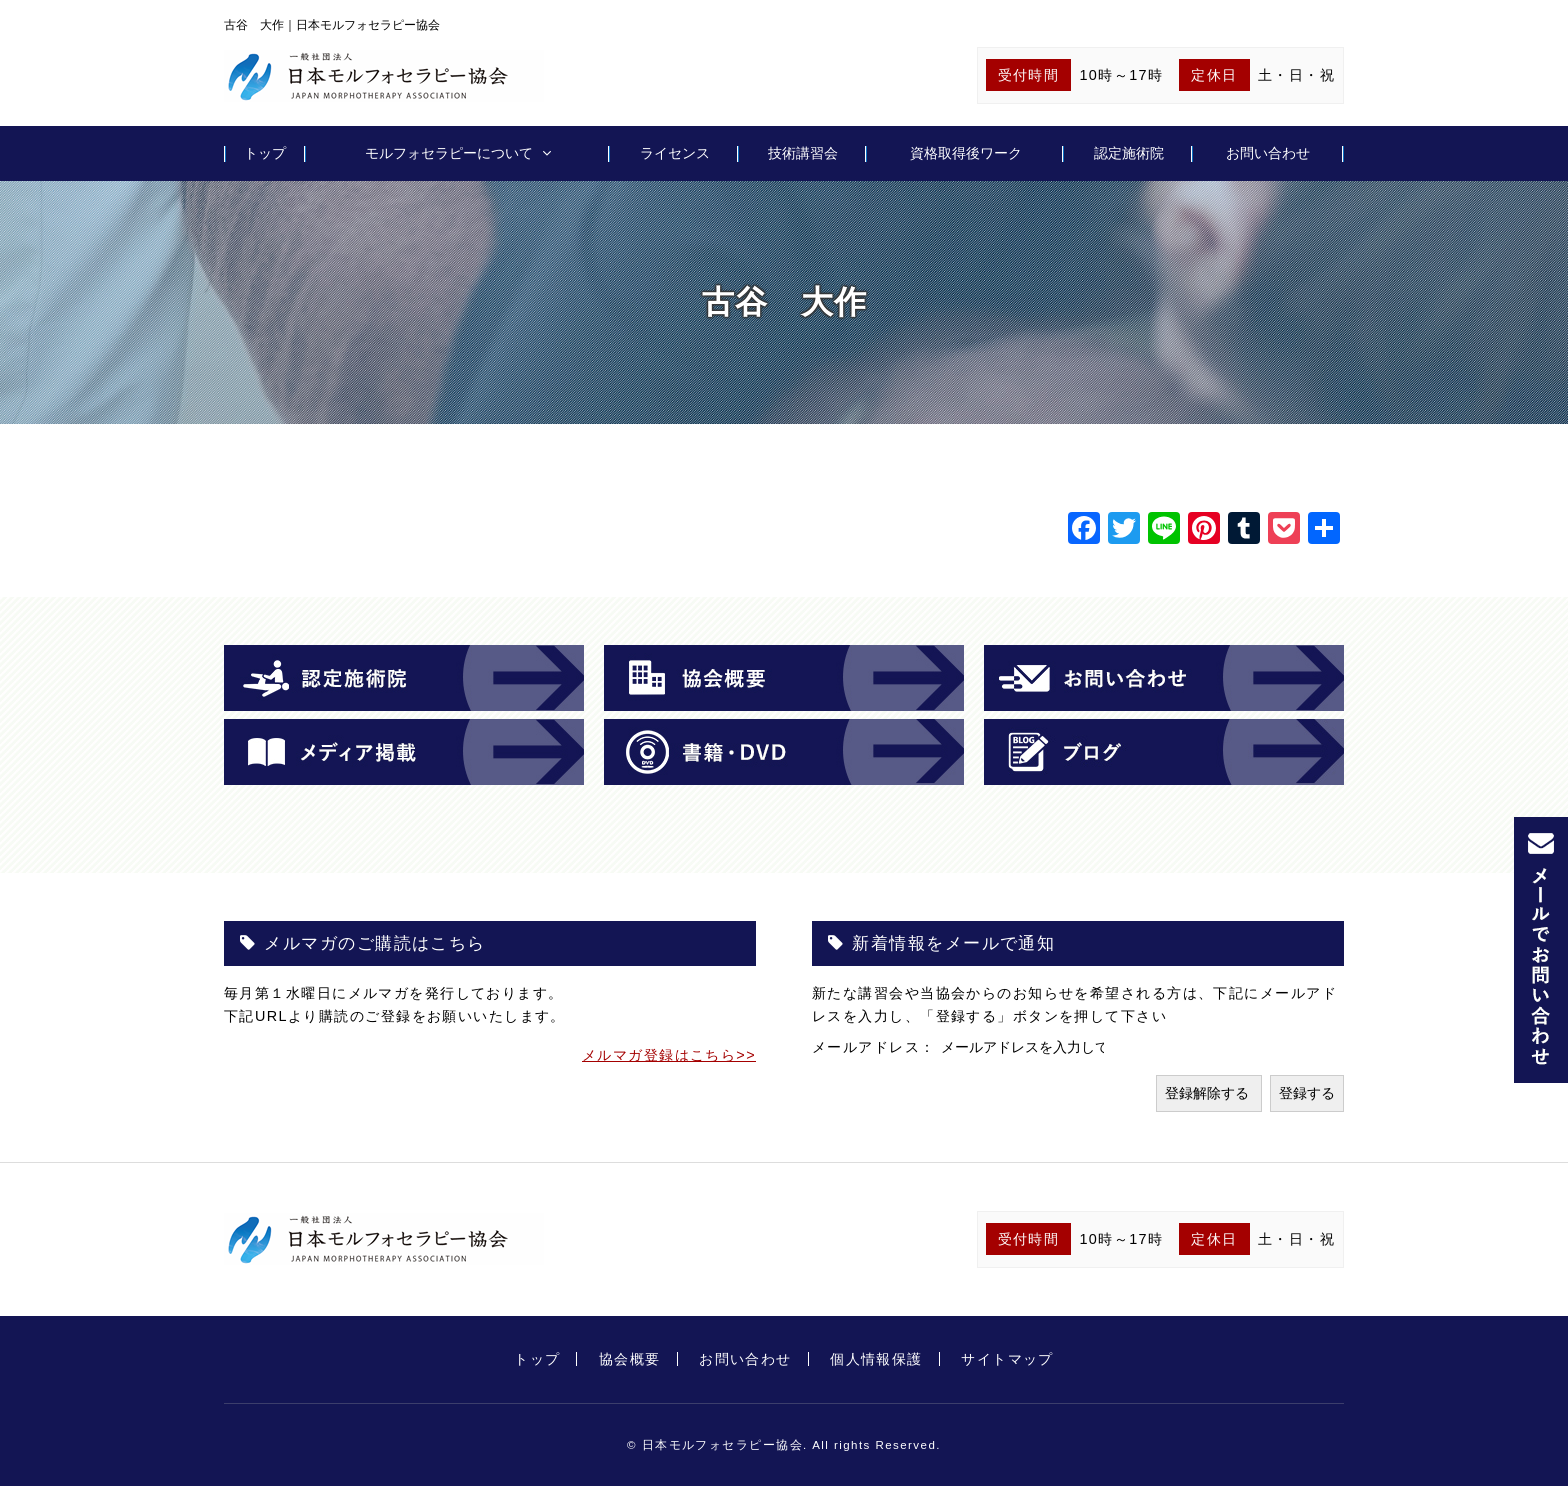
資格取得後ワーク (966, 153)
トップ (265, 153)
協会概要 (630, 1359)
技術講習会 (803, 153)
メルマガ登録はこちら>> (669, 1055)
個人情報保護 (876, 1359)
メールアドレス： (876, 1047)
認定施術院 (1129, 153)
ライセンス (675, 153)
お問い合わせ (1268, 153)
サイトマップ (1007, 1359)
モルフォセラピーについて (449, 153)
